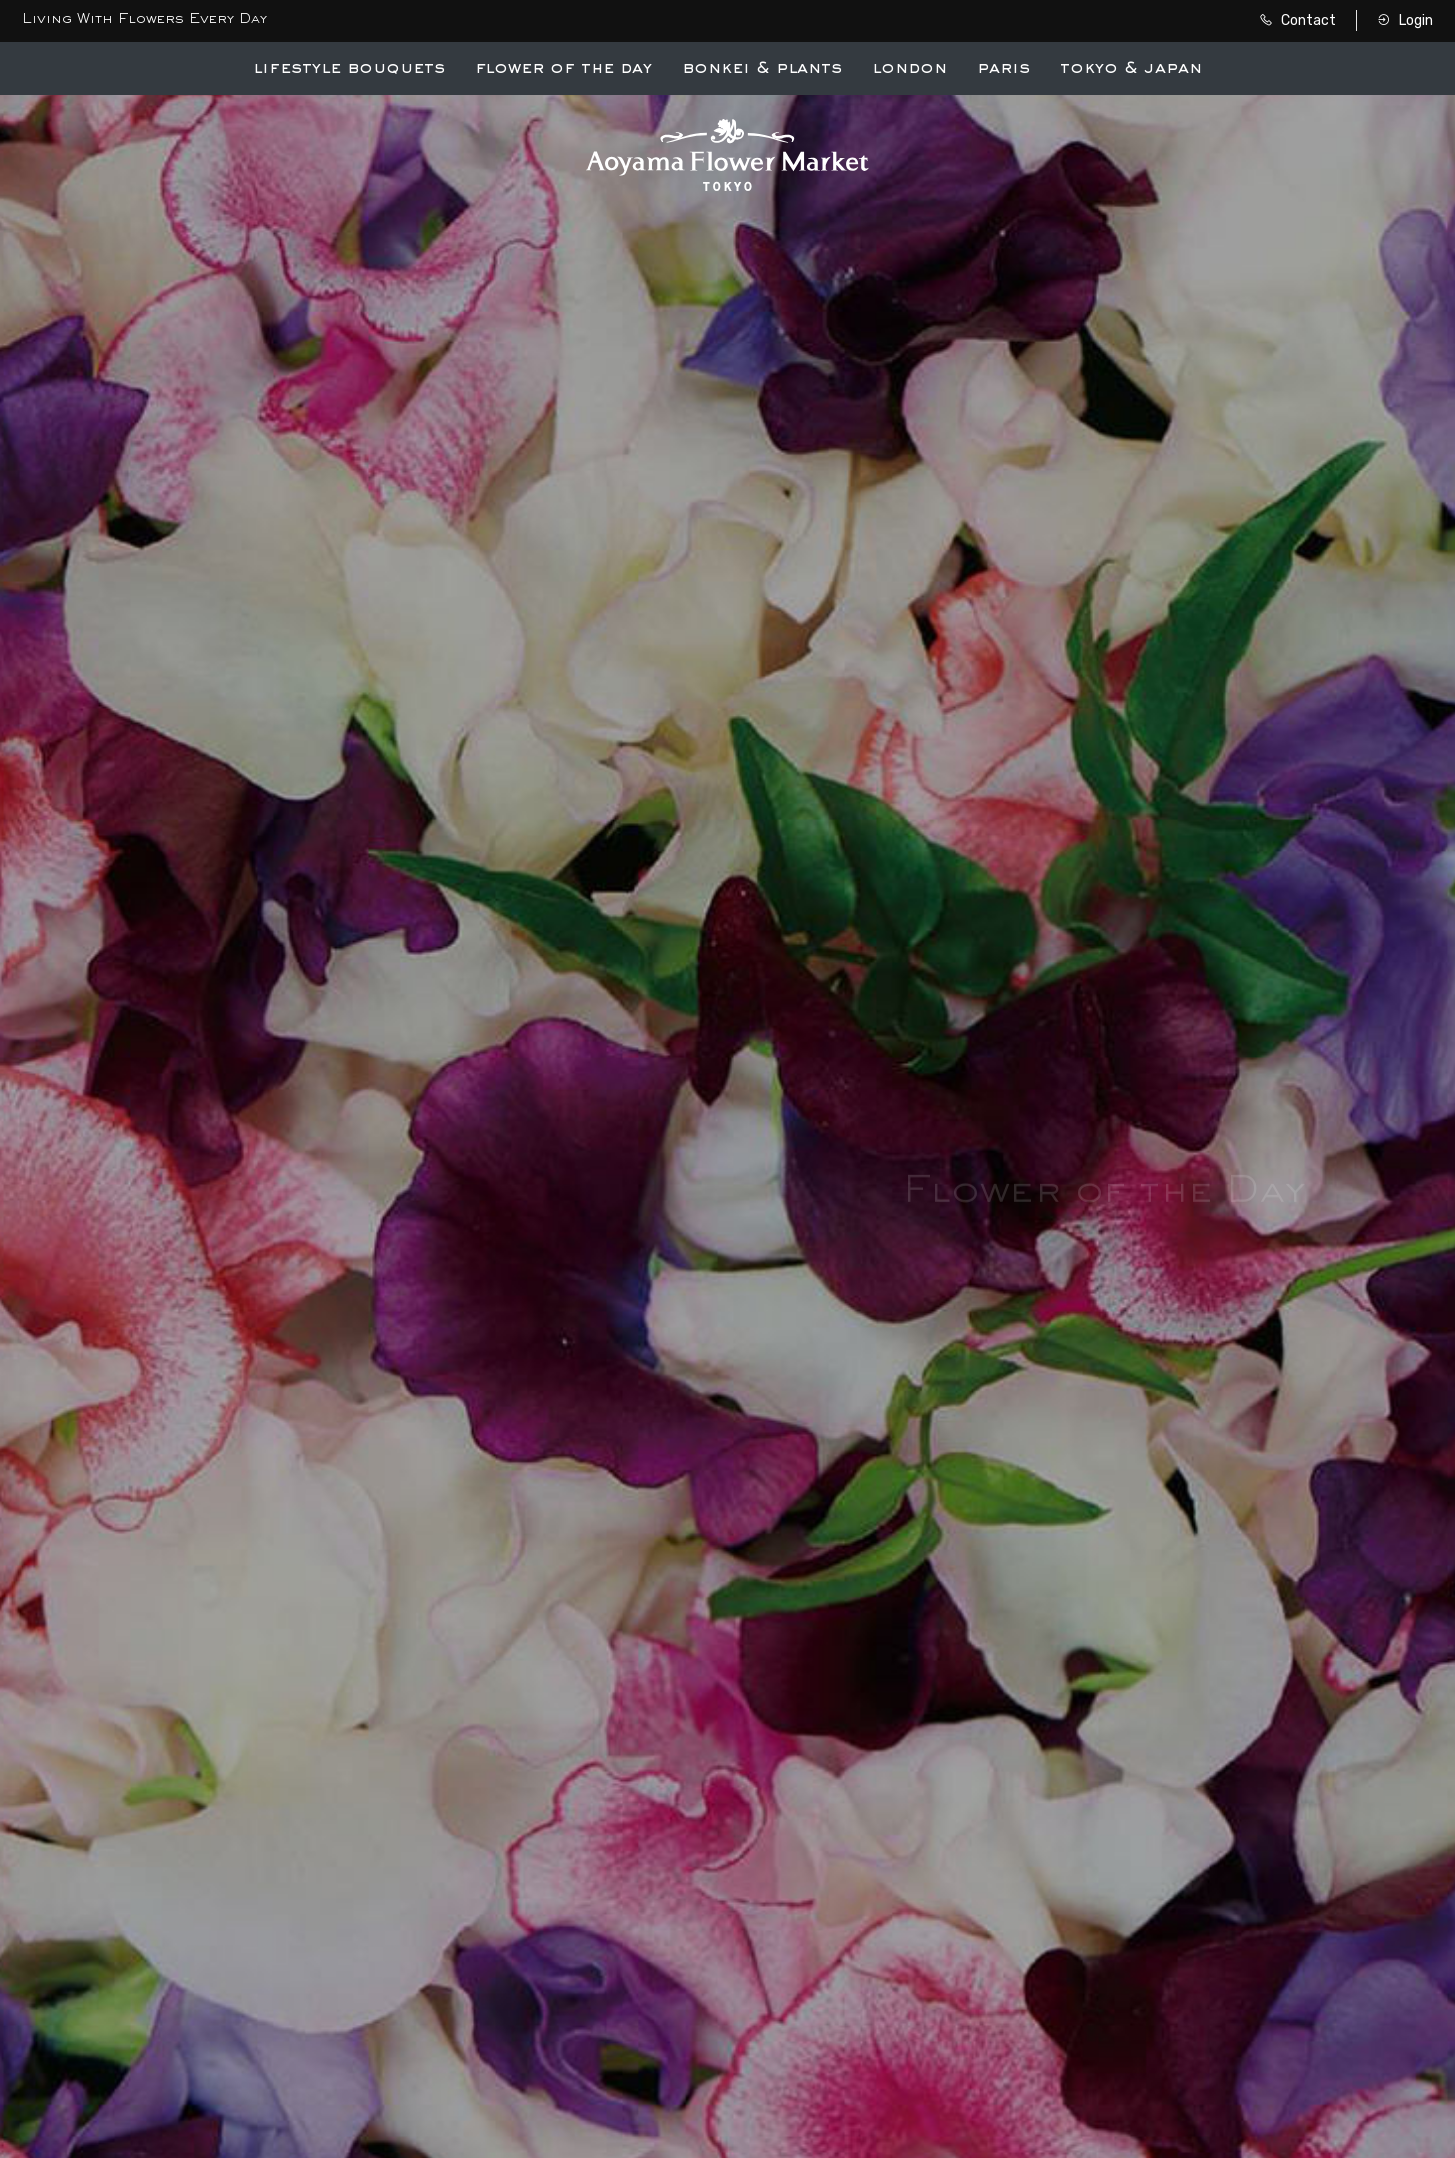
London (909, 69)
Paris (1003, 69)
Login (1405, 20)
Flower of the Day (563, 69)
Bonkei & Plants (762, 69)
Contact (1297, 20)
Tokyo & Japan (1131, 69)
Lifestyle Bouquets (349, 69)
